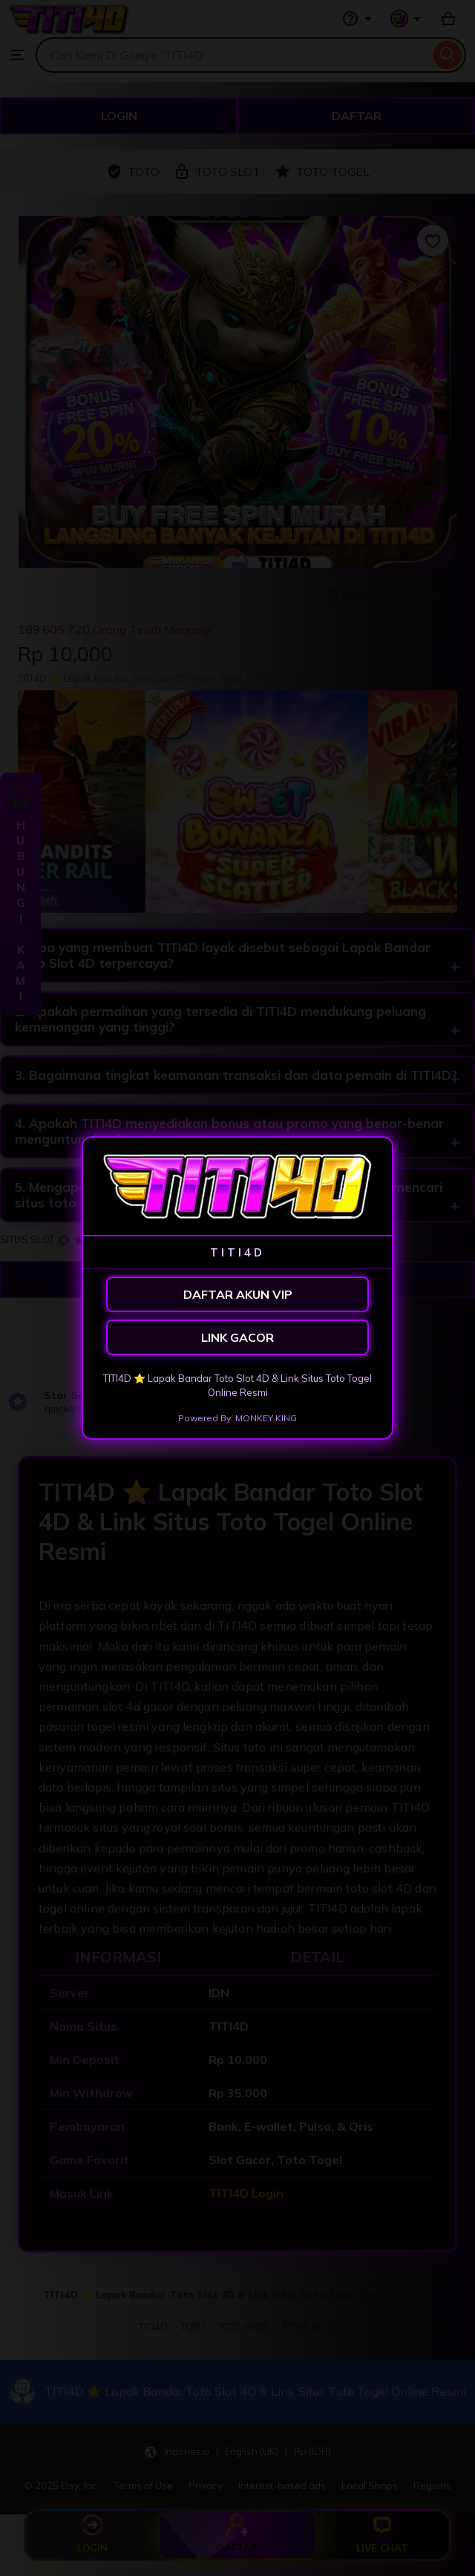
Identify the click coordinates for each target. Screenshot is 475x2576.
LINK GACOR (237, 1337)
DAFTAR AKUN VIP (237, 1294)
